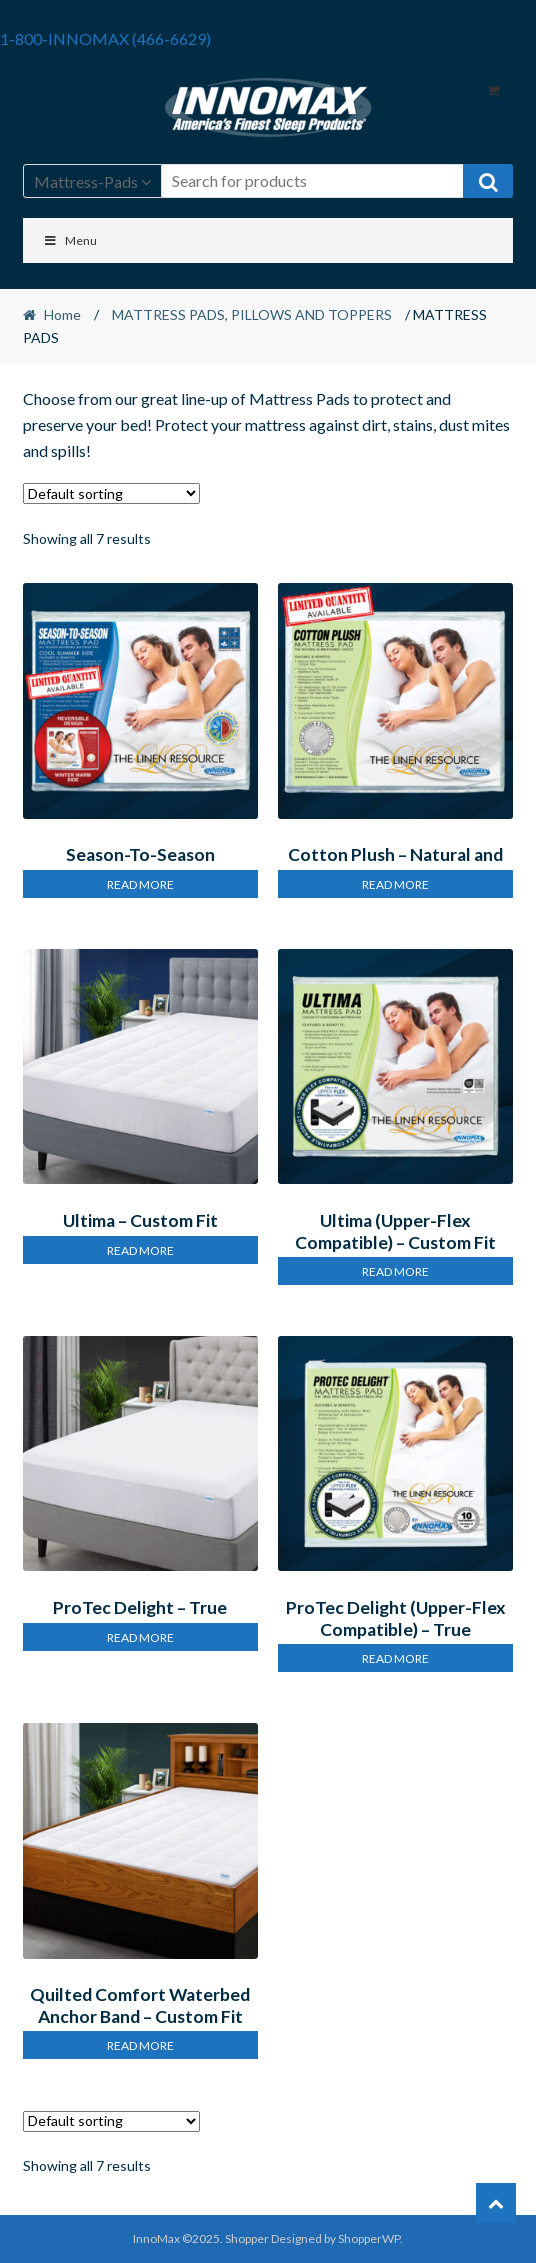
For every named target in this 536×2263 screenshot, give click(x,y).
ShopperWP (369, 2238)
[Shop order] (111, 493)
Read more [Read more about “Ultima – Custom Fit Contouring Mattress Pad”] (140, 1250)
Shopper (247, 2238)
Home (62, 314)
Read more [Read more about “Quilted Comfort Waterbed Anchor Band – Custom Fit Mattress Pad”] (140, 2045)
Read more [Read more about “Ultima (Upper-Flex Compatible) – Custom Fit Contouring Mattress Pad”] (395, 1271)
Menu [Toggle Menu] (70, 240)
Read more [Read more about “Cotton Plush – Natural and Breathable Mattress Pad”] (395, 884)
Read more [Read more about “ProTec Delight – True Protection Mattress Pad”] (140, 1637)
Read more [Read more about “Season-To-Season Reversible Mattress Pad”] (140, 884)
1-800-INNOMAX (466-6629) (105, 38)
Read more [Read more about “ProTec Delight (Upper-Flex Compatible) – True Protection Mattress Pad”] (395, 1658)
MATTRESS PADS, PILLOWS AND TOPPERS (252, 314)
